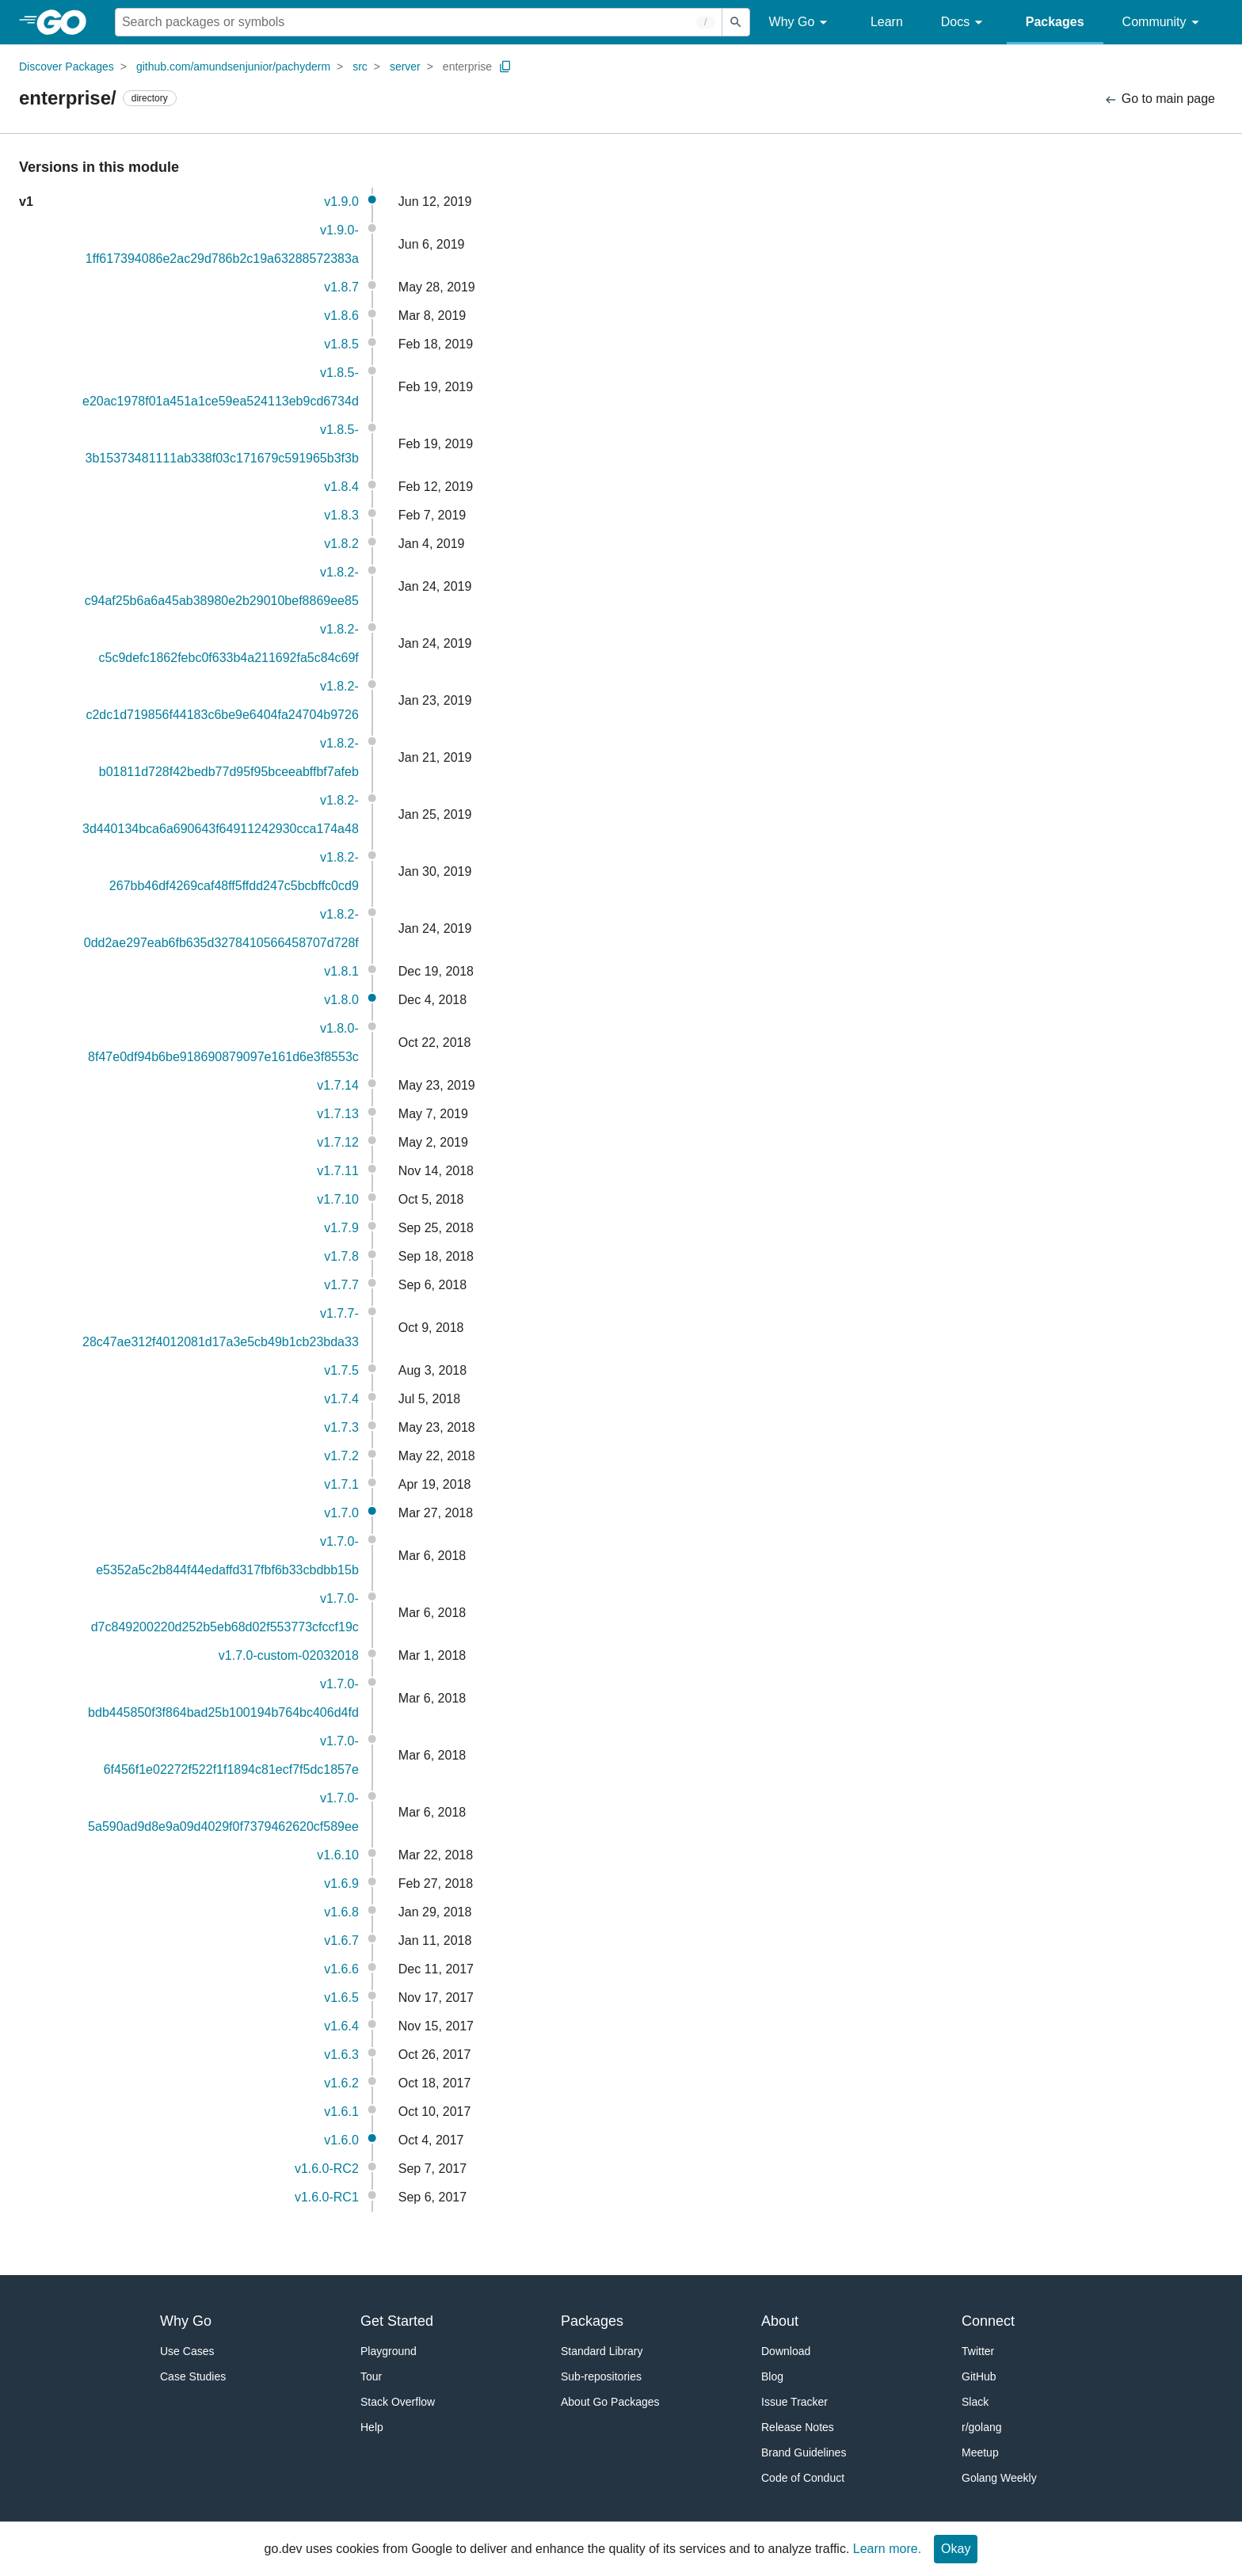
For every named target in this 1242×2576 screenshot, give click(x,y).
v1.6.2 (341, 2083)
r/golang (982, 2427)
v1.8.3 (341, 515)
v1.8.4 (341, 486)
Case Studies (193, 2376)
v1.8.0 (341, 999)
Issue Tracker (794, 2401)
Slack (975, 2401)
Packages (1055, 22)
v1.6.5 (341, 1997)
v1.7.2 (341, 1456)
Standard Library (602, 2351)
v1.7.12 (337, 1142)
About (779, 2321)
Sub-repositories (601, 2376)
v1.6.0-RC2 (327, 2168)
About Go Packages (610, 2401)
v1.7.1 (341, 1484)
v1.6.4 (341, 2026)
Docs (964, 22)
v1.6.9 (341, 1883)
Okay (955, 2548)
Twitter (978, 2351)
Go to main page (1159, 99)
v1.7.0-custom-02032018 (289, 1655)
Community (1163, 22)
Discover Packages (66, 66)
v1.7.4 (341, 1399)
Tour (371, 2376)
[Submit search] (736, 22)
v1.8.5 (341, 344)
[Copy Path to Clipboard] (505, 66)
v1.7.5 (341, 1370)
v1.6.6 (341, 1969)
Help (371, 2427)
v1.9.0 (341, 201)
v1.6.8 (341, 1912)
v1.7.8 (341, 1256)
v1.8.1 (341, 971)
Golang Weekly (999, 2477)
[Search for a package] (418, 22)
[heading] (67, 22)
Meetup (980, 2452)
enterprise (467, 66)
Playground (388, 2351)
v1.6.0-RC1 (327, 2197)
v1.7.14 (337, 1085)
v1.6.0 (341, 2140)
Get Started (396, 2321)
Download (785, 2351)
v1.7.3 (341, 1427)
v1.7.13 (337, 1114)
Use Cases (187, 2351)
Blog (772, 2376)
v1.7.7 (341, 1285)
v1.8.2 (341, 543)
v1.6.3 (341, 2054)
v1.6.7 (341, 1940)
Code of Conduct (802, 2477)
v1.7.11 (337, 1171)
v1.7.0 (341, 1513)
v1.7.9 (341, 1228)
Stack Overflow (397, 2401)
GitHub (979, 2376)
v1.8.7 (341, 287)
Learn (887, 22)
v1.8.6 (341, 315)
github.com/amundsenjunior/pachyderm (233, 66)
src (360, 66)
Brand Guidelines (803, 2452)
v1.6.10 (337, 1855)
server (405, 66)
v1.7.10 (337, 1199)
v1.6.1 (341, 2111)
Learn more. (887, 2548)
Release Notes (797, 2427)
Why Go (800, 22)
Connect (988, 2321)
